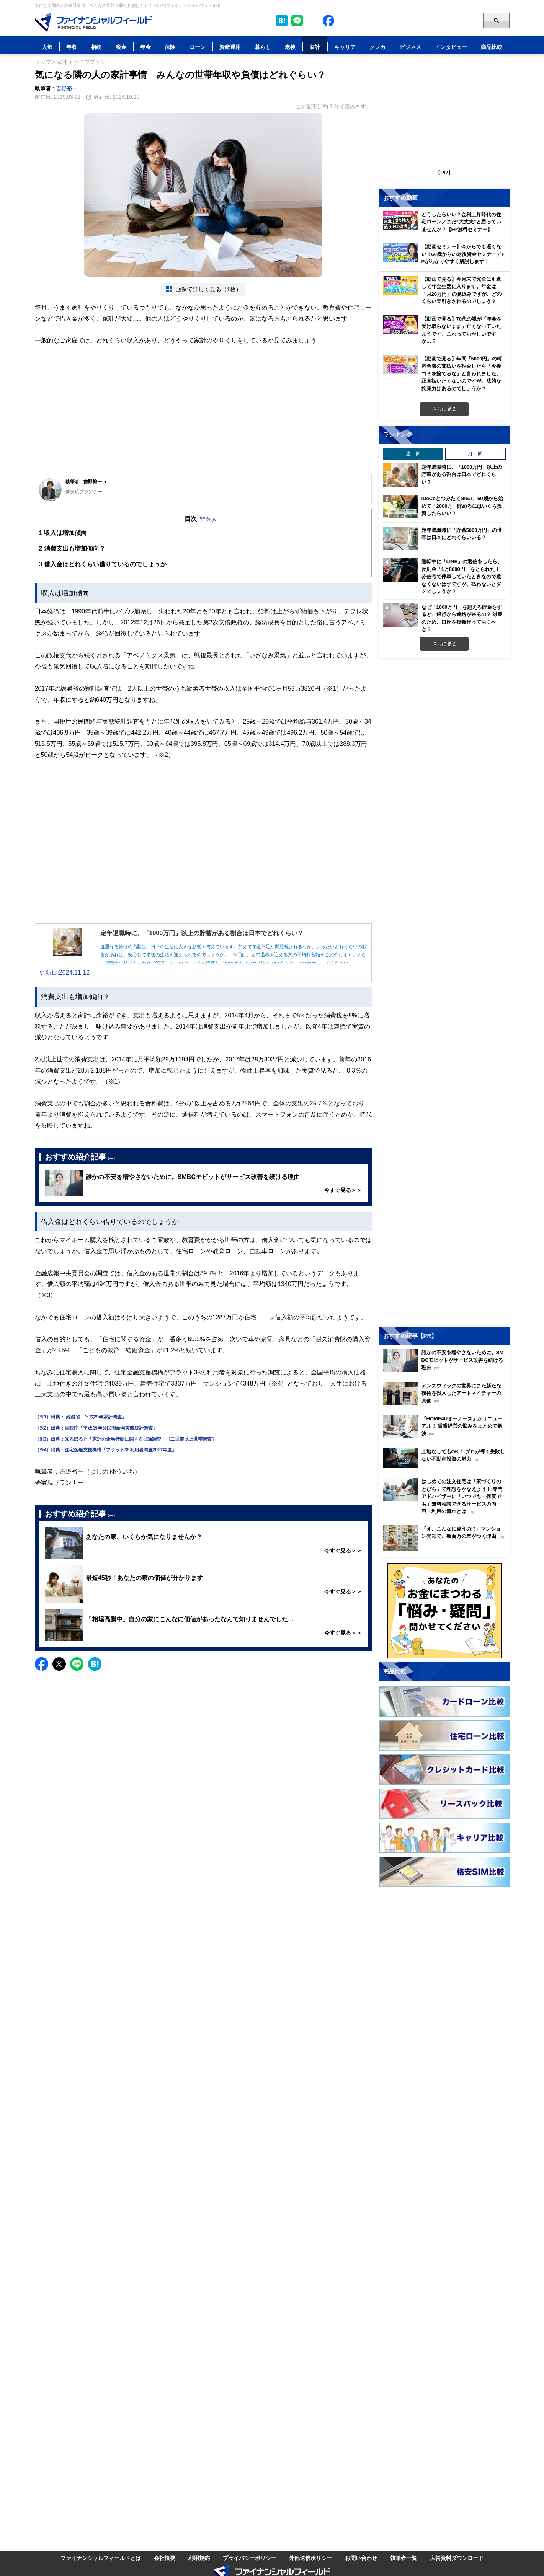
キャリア (345, 46)
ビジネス (410, 46)
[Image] (93, 22)
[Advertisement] (203, 416)
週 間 (413, 453)
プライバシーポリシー (249, 2557)
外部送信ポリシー (310, 2557)
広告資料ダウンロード (457, 2557)
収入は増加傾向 (63, 532)
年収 (71, 46)
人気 (47, 46)
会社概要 (164, 2557)
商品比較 (491, 46)
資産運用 (230, 46)
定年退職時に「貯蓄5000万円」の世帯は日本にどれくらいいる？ (461, 534)
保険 (170, 46)
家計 (314, 46)
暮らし (263, 46)
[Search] (426, 20)
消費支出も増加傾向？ (72, 548)
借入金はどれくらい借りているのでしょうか (103, 564)
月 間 (475, 453)
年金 (145, 46)
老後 (290, 46)
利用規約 (199, 2557)
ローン (198, 46)
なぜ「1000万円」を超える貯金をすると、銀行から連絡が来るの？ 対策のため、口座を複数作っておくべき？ (462, 618)
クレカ (377, 46)
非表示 (208, 518)
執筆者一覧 (403, 2557)
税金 (121, 46)
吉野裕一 (66, 88)
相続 (96, 46)
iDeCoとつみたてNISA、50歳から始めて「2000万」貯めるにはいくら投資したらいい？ (462, 505)
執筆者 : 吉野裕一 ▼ (86, 481)
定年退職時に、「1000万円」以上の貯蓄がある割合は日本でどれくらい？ (461, 474)
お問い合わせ (361, 2557)
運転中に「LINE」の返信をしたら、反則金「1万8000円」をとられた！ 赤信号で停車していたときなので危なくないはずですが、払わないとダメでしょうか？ (462, 576)
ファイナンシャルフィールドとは (100, 2557)
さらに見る (444, 408)
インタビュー (451, 46)
